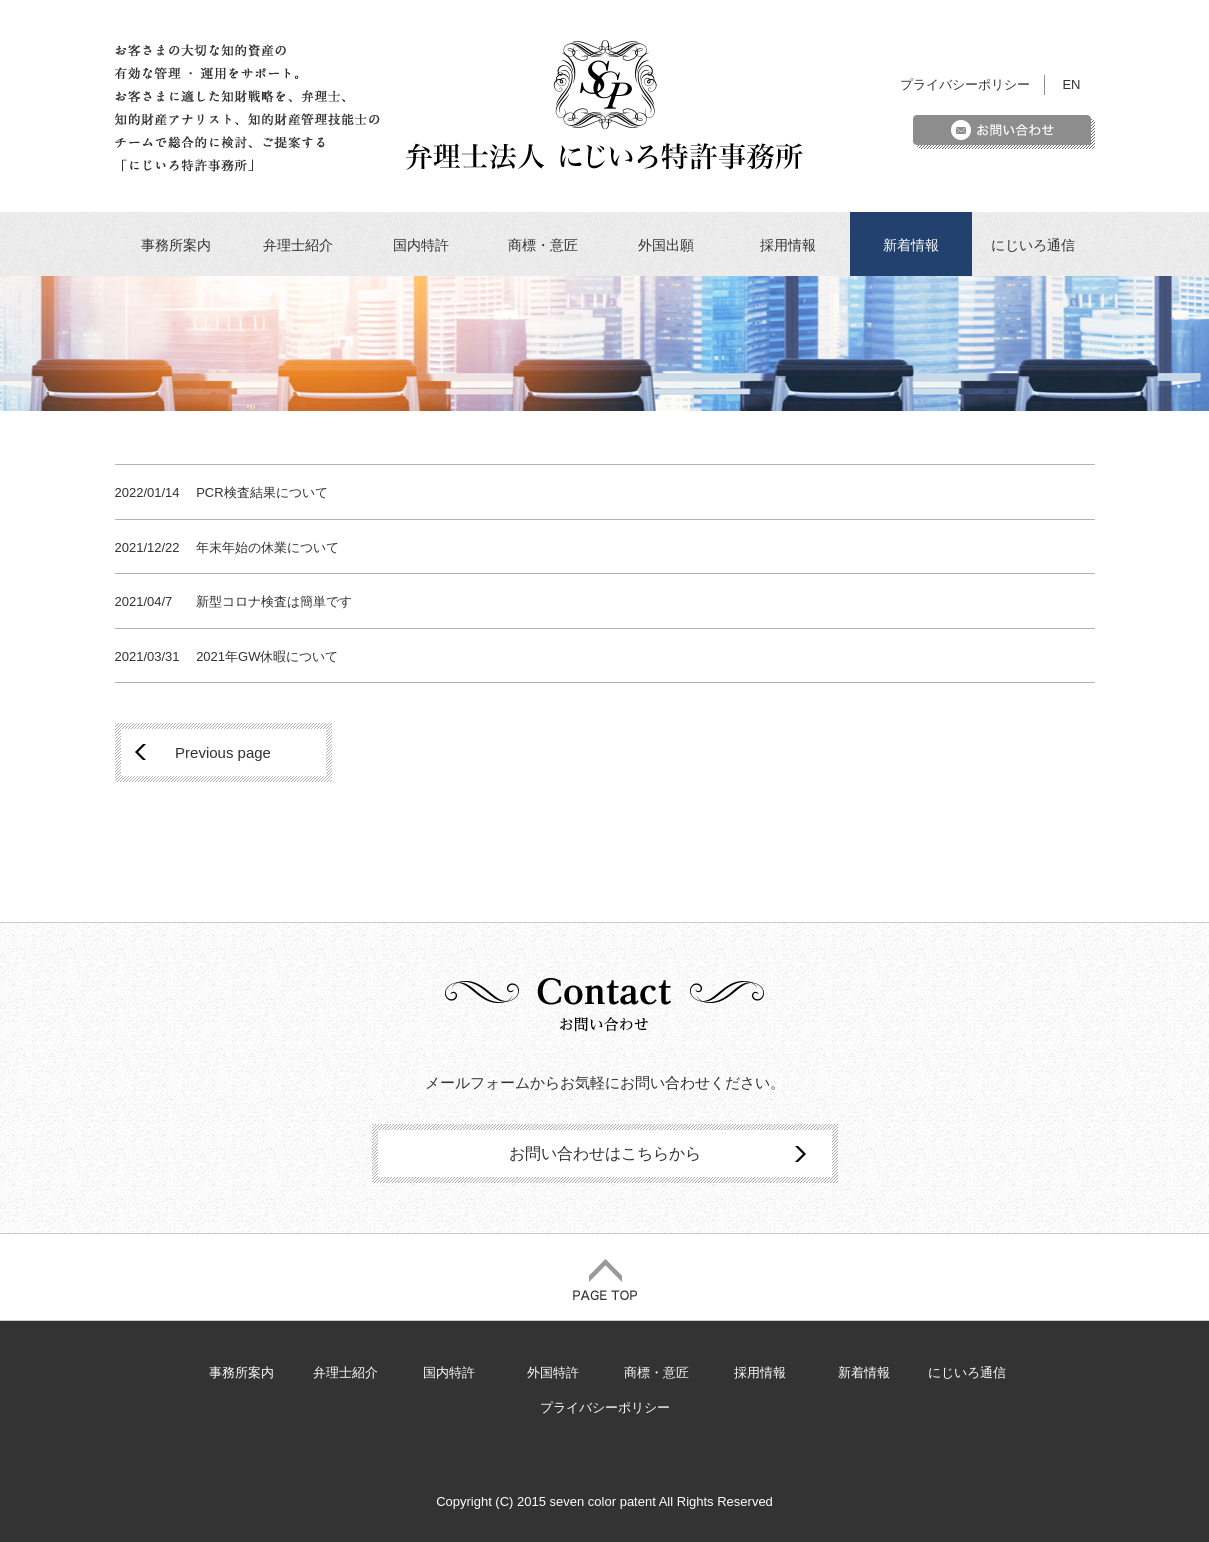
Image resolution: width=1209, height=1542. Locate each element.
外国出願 (666, 245)
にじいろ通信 (1033, 245)
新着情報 (911, 245)
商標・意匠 (543, 245)
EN (1071, 84)
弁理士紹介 (298, 245)
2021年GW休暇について (267, 656)
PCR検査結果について (261, 492)
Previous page (223, 752)
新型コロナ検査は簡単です (274, 601)
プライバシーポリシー (965, 84)
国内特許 (421, 245)
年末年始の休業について (267, 547)
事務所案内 (176, 245)
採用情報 (788, 245)
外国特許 (553, 1372)
